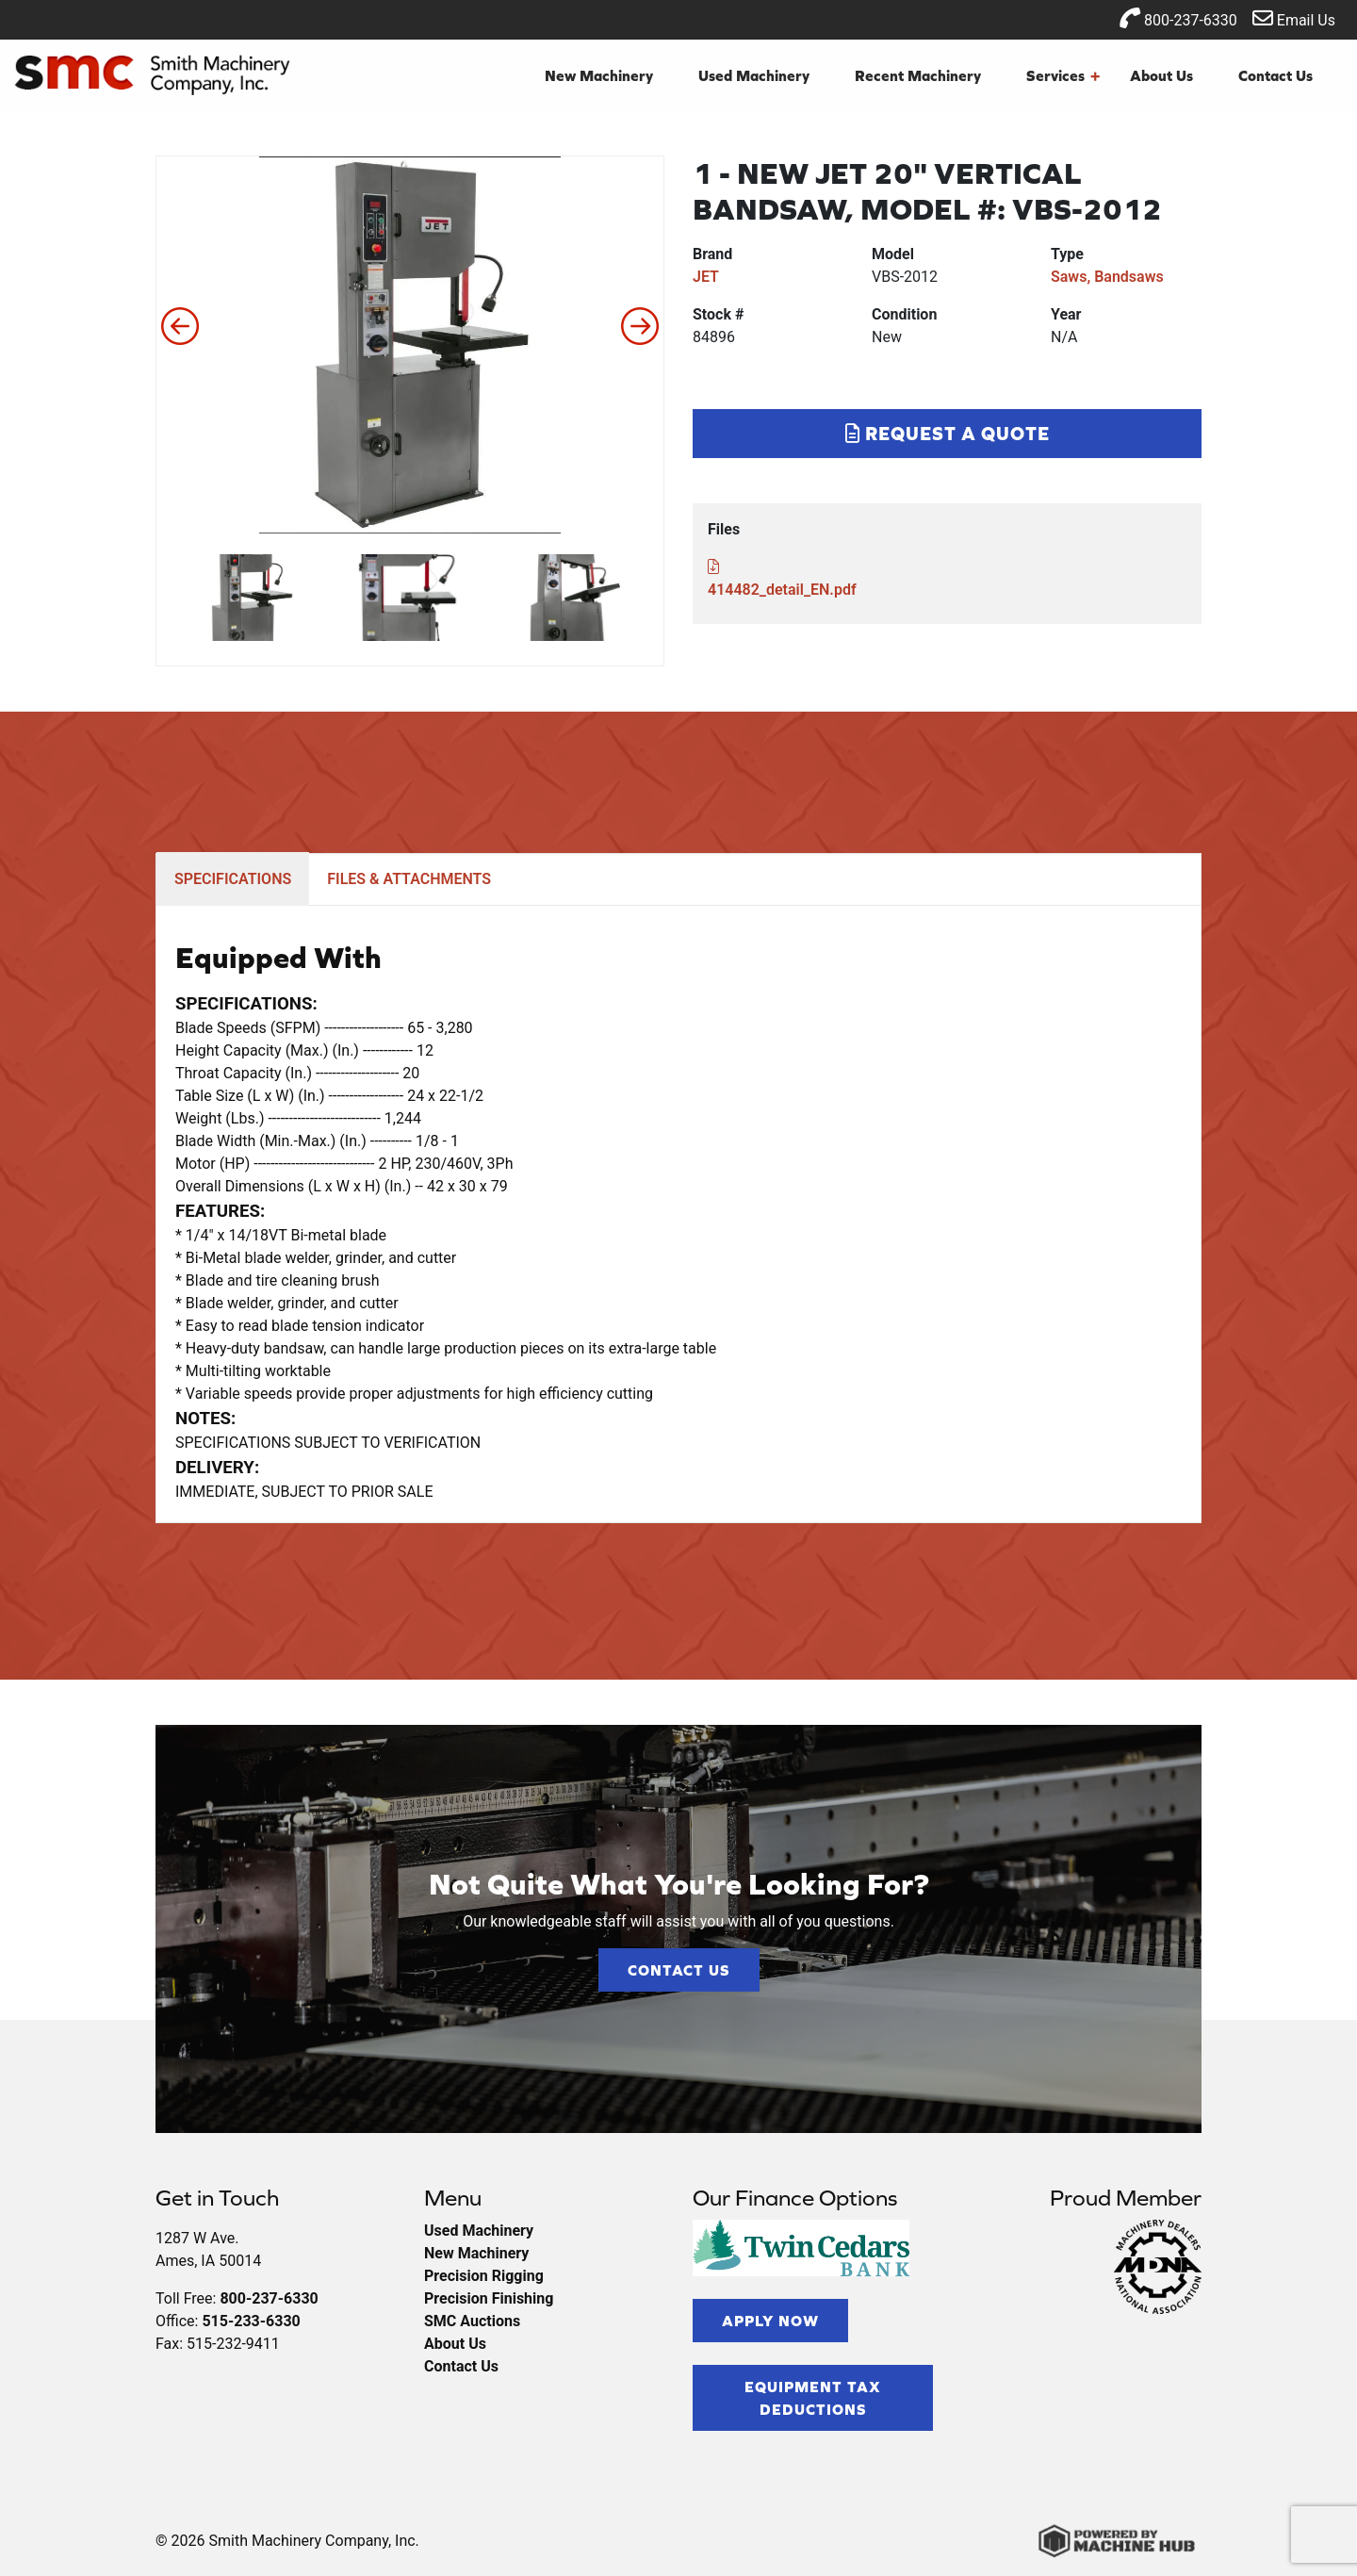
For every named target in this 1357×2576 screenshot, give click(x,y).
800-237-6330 (1178, 18)
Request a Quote (947, 433)
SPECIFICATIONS (232, 879)
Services (1063, 75)
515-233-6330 (251, 2321)
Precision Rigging (484, 2276)
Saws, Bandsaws (1107, 277)
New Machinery (599, 75)
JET (706, 277)
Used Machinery (753, 75)
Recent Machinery (918, 75)
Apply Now (770, 2320)
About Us (1161, 75)
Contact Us (1275, 75)
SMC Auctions (472, 2321)
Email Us (1293, 18)
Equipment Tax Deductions (812, 2398)
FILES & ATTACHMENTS (409, 879)
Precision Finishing (488, 2298)
